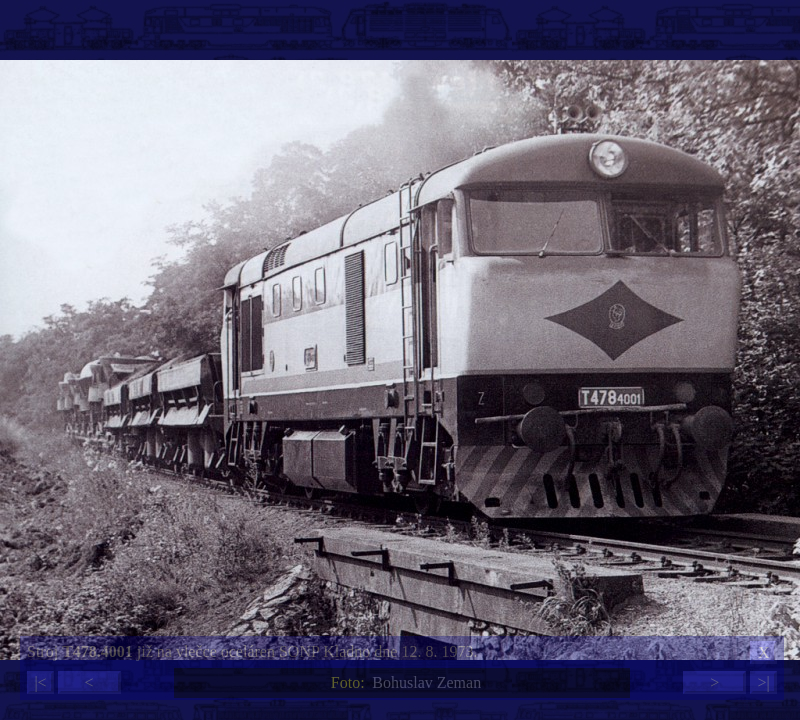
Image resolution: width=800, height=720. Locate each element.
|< (40, 682)
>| (763, 682)
